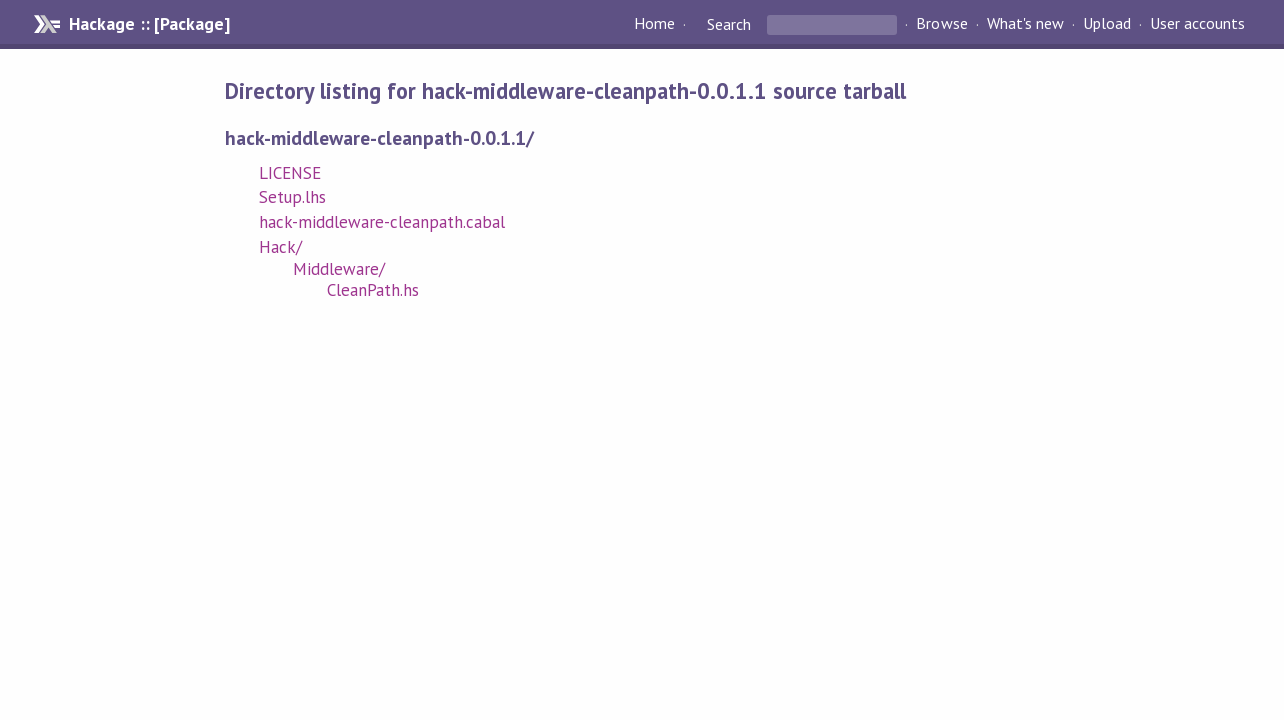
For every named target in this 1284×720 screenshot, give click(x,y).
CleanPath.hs (373, 290)
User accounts (1197, 24)
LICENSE (290, 173)
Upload (1107, 24)
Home (654, 24)
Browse (941, 24)
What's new (1025, 24)
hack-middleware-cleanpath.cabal (382, 222)
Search (729, 24)
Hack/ (280, 247)
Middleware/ (339, 269)
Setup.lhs (292, 197)
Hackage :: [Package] (149, 24)
